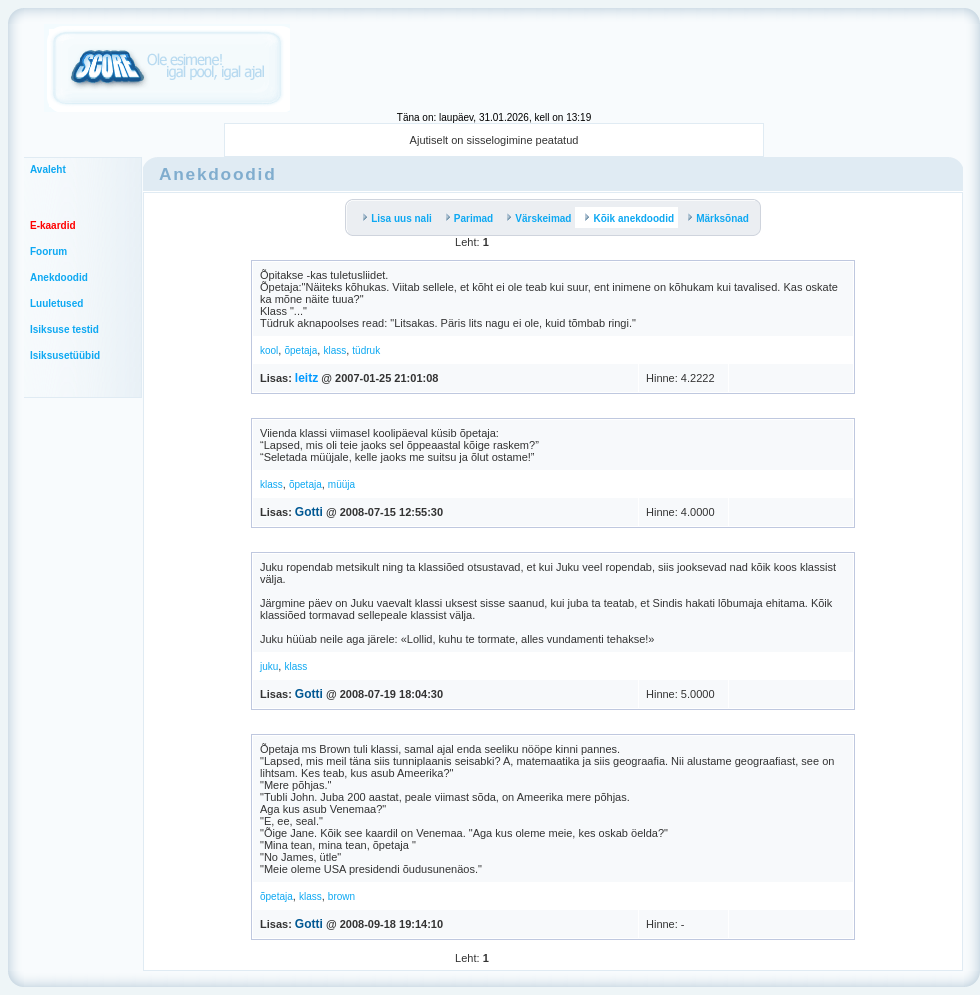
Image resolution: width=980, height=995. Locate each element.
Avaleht (48, 169)
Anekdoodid (59, 277)
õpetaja (300, 350)
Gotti (309, 512)
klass (334, 350)
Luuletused (56, 303)
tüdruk (366, 350)
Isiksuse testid (64, 329)
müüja (341, 484)
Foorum (48, 251)
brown (341, 896)
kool (269, 350)
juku (269, 666)
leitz (306, 378)
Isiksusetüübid (65, 355)
